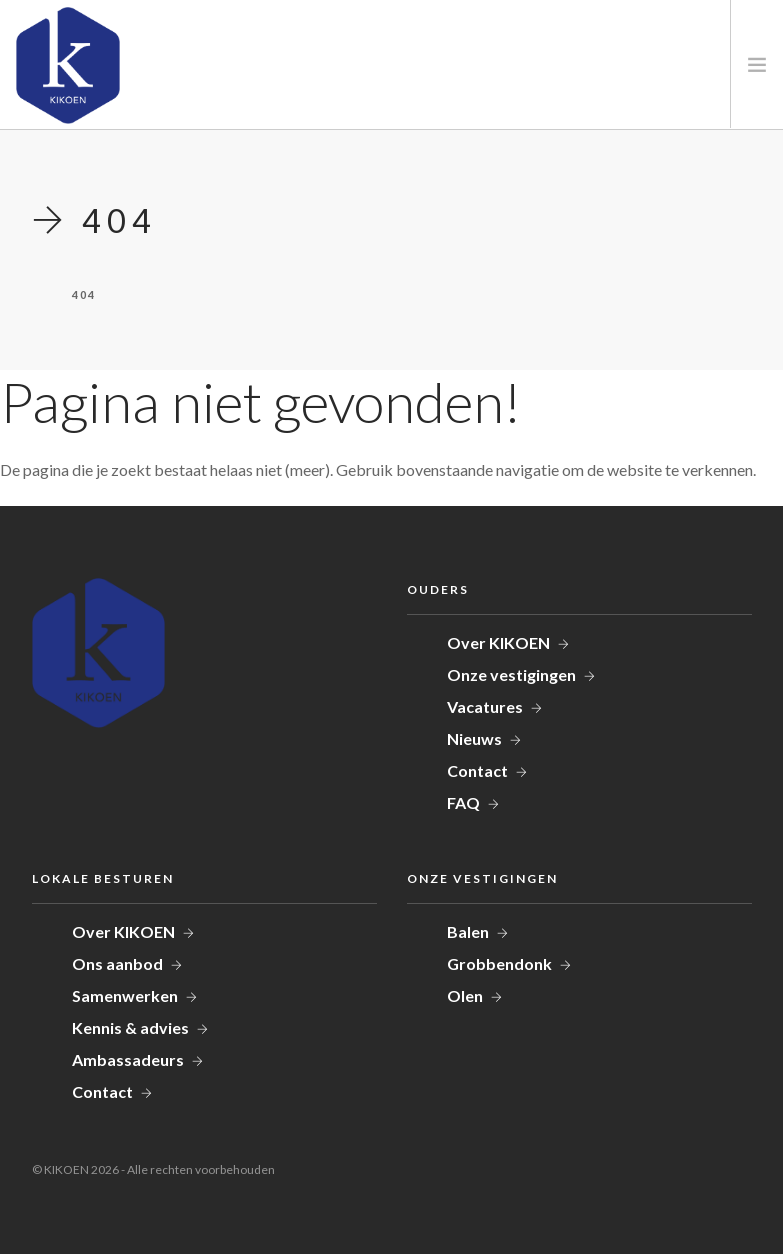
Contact (477, 770)
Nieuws (474, 738)
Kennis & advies (130, 1027)
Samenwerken (125, 995)
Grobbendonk (499, 963)
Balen (468, 931)
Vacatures (485, 706)
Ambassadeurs (128, 1059)
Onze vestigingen (511, 674)
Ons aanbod (117, 963)
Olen (465, 995)
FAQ (463, 802)
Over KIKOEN (498, 642)
